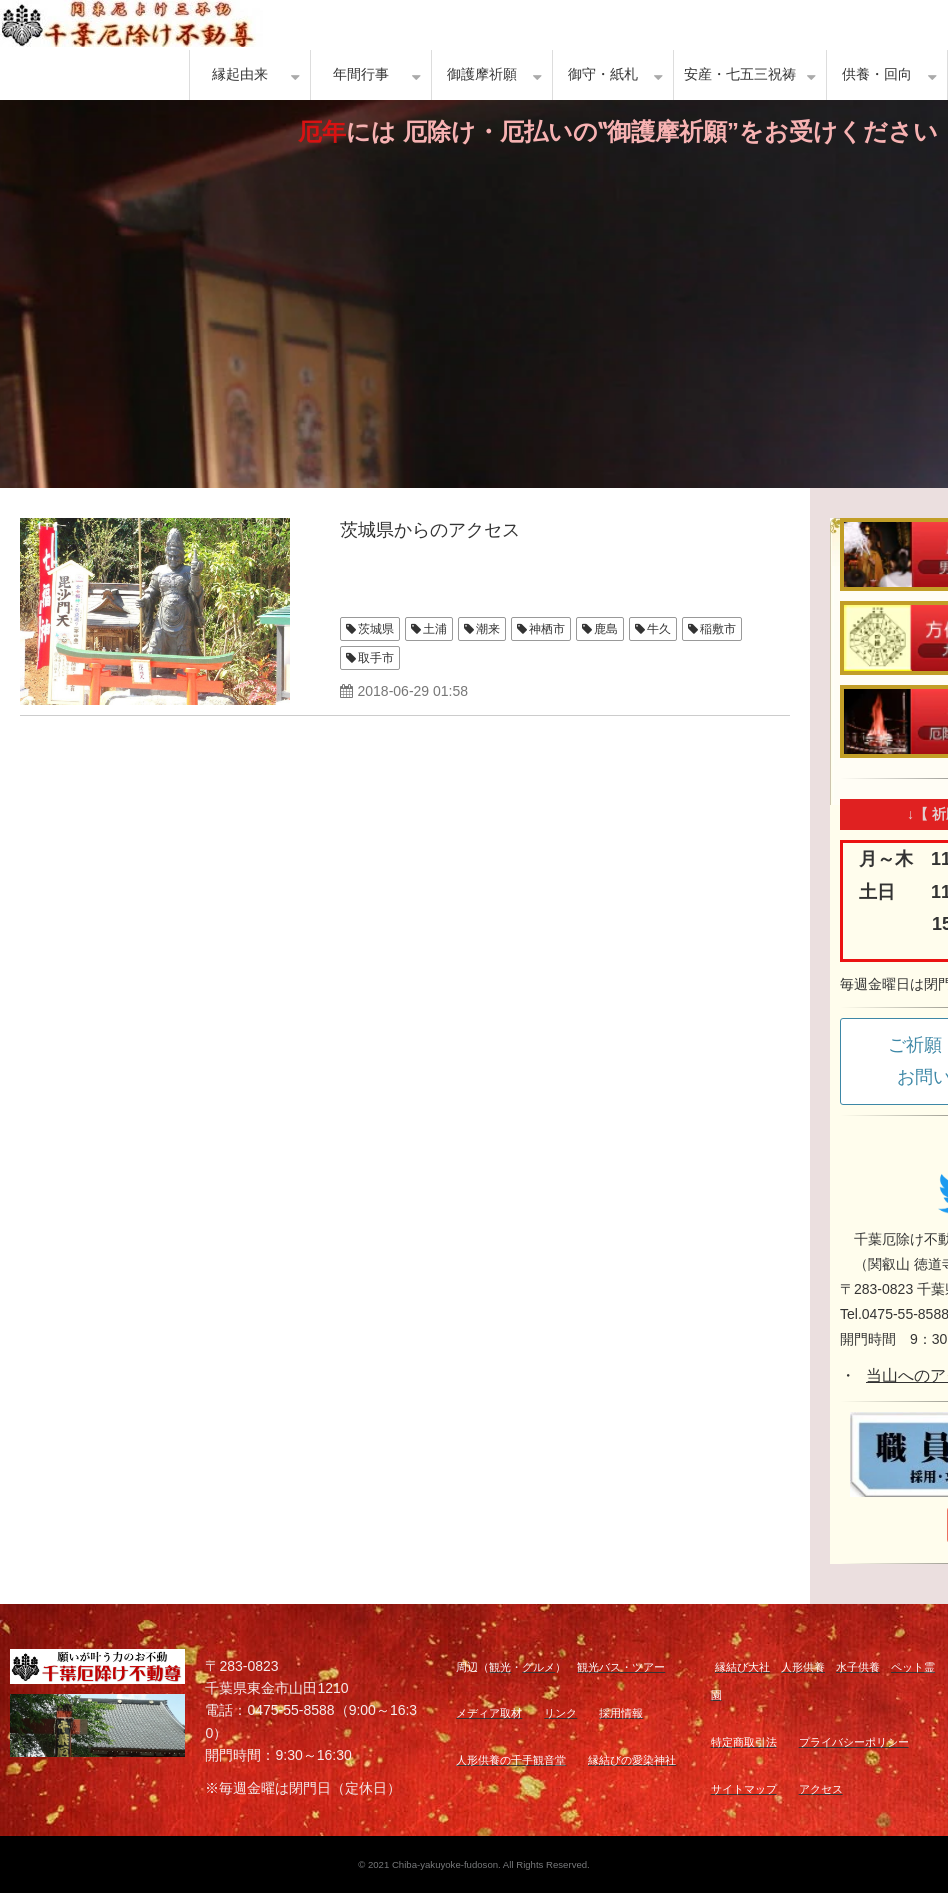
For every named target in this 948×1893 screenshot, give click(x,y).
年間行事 (361, 74)
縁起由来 (240, 74)
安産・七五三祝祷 (740, 74)
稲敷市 (718, 629)
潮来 (488, 629)
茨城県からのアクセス (430, 530)
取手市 (376, 658)
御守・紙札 (603, 74)
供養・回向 (877, 74)
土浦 (435, 629)
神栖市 (547, 629)
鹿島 (606, 629)
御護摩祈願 (482, 74)
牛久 (659, 629)
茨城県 (376, 629)
